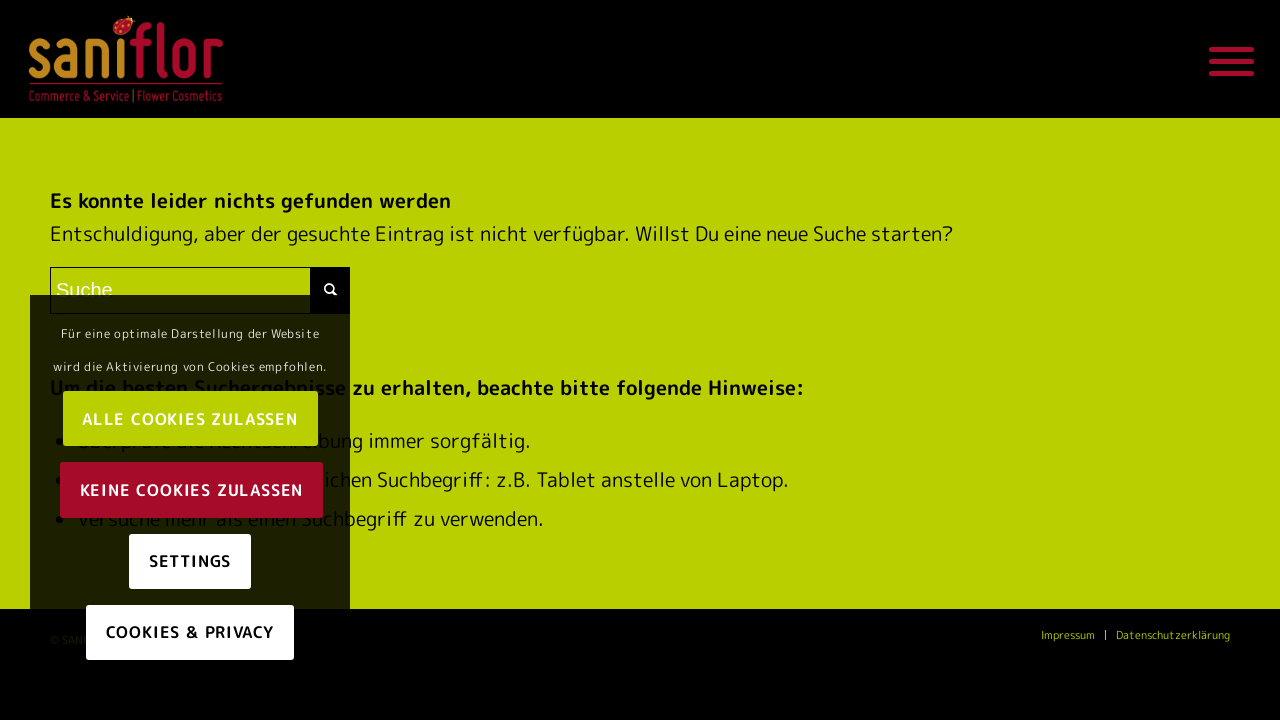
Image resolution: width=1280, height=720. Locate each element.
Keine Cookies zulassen (192, 490)
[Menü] (1225, 59)
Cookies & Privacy (190, 632)
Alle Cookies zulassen (190, 419)
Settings (190, 561)
